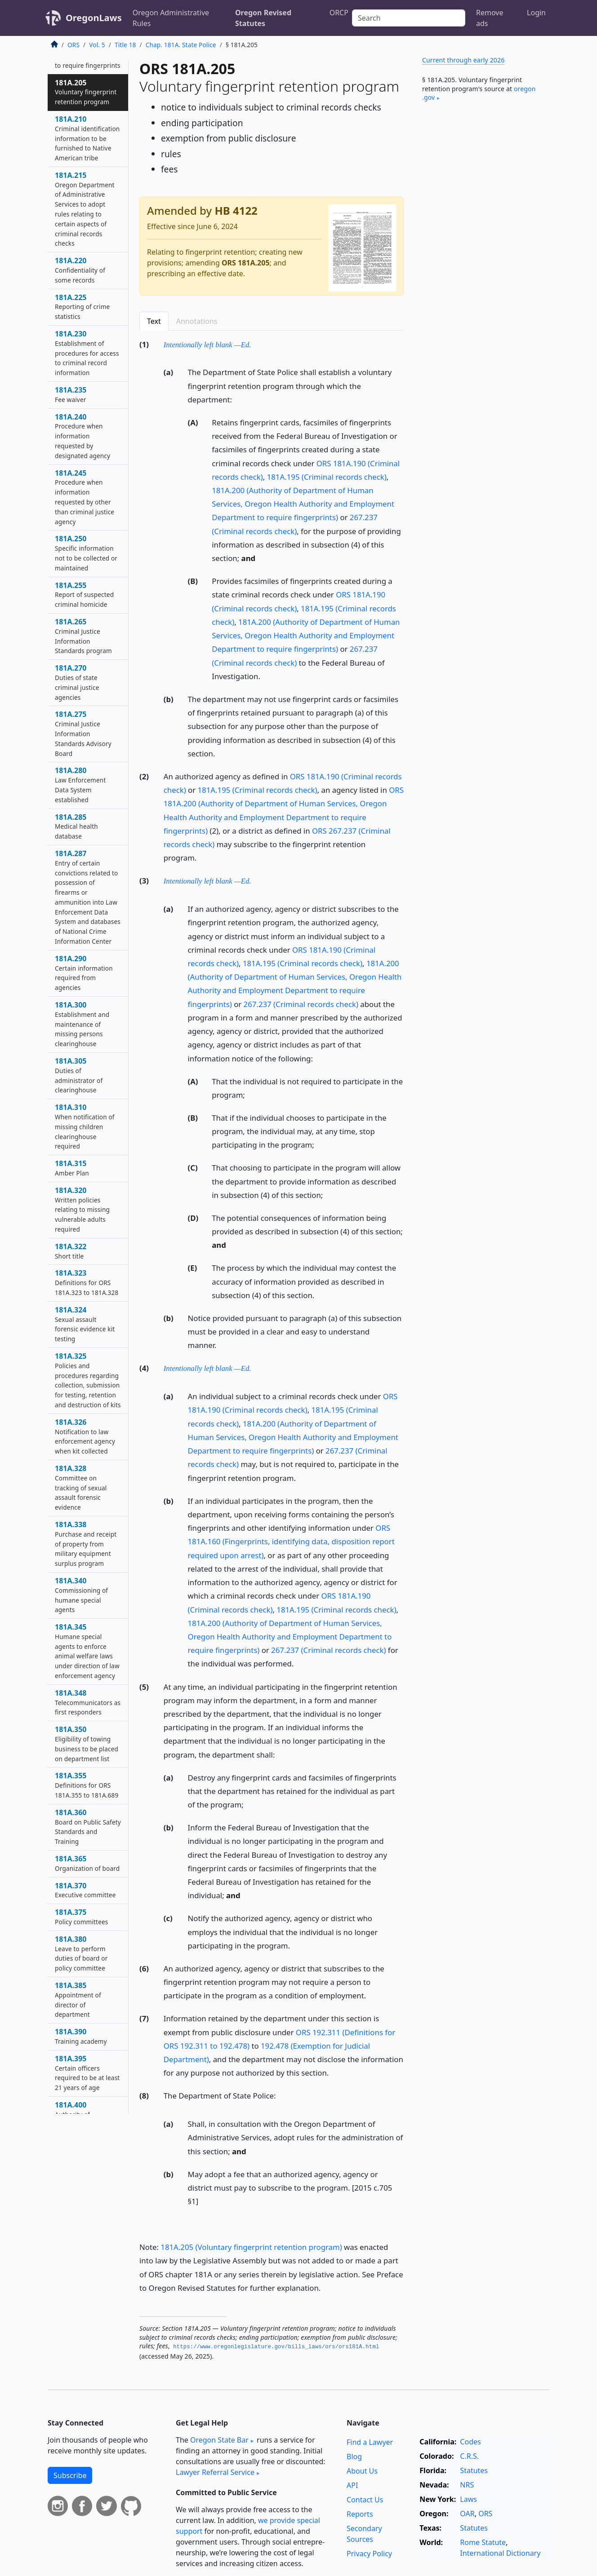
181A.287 (87, 897)
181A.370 (85, 1890)
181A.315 (72, 1167)
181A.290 (84, 973)
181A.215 (85, 209)
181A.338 (85, 1544)
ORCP (339, 13)
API (352, 2485)
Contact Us (365, 2500)
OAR (467, 2514)
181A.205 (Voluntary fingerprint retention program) (251, 2247)
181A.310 (85, 1126)
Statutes (474, 2470)
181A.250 (86, 553)
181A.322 (70, 1251)
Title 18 (125, 44)
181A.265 (83, 636)
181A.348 (87, 1702)
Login (536, 13)
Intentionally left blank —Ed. (207, 344)
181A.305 (78, 1075)
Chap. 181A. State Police (181, 44)
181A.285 (76, 826)
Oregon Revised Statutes (263, 18)
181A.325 (88, 1380)
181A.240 (82, 436)
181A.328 (81, 1487)
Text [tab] (154, 321)
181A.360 (88, 1826)
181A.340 (81, 1595)
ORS (73, 44)
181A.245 (84, 497)
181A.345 (87, 1651)
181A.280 (80, 784)
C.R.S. (469, 2456)
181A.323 (86, 1282)
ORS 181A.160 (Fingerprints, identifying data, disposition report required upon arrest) (291, 1541)
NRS (467, 2485)
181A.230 (87, 353)
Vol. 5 (97, 44)
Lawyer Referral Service (215, 2472)
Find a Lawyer (370, 2442)
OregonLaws (94, 18)
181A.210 (87, 138)
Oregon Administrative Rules (171, 18)
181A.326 (85, 1436)
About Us (362, 2471)
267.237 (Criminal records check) (301, 1004)
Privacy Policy (369, 2553)
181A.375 (81, 1916)
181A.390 (81, 2036)
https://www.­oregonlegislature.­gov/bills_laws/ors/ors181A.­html (276, 2347)
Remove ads (489, 18)
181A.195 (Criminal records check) (327, 477)
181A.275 (83, 733)
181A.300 (82, 1024)
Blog (354, 2456)
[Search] (408, 18)
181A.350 (86, 1743)
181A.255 (84, 594)
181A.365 (87, 1863)
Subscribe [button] (69, 2475)
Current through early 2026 (463, 60)
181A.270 (77, 682)
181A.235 (70, 394)
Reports (360, 2514)
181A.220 (80, 270)
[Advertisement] (481, 258)
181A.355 (86, 1785)
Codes (470, 2442)
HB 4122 (235, 210)
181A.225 (82, 306)
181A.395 (87, 2073)
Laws (468, 2499)
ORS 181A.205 (246, 263)
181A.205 (85, 92)
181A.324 (85, 1324)
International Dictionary (500, 2553)
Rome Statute (483, 2542)
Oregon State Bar (219, 2440)
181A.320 (82, 1209)
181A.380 (81, 1953)
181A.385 (78, 1999)
